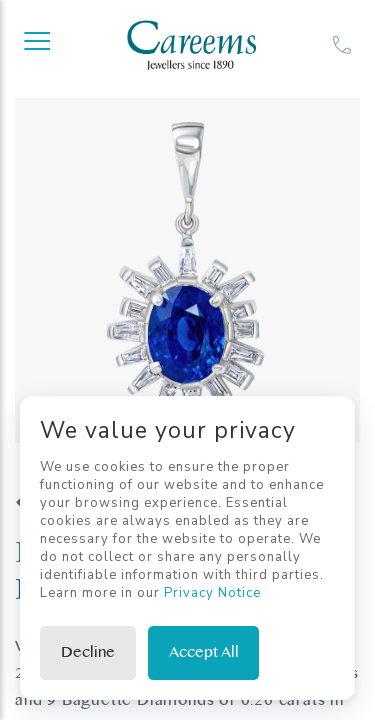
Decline (88, 652)
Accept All (204, 652)
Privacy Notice (212, 593)
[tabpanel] (187, 270)
